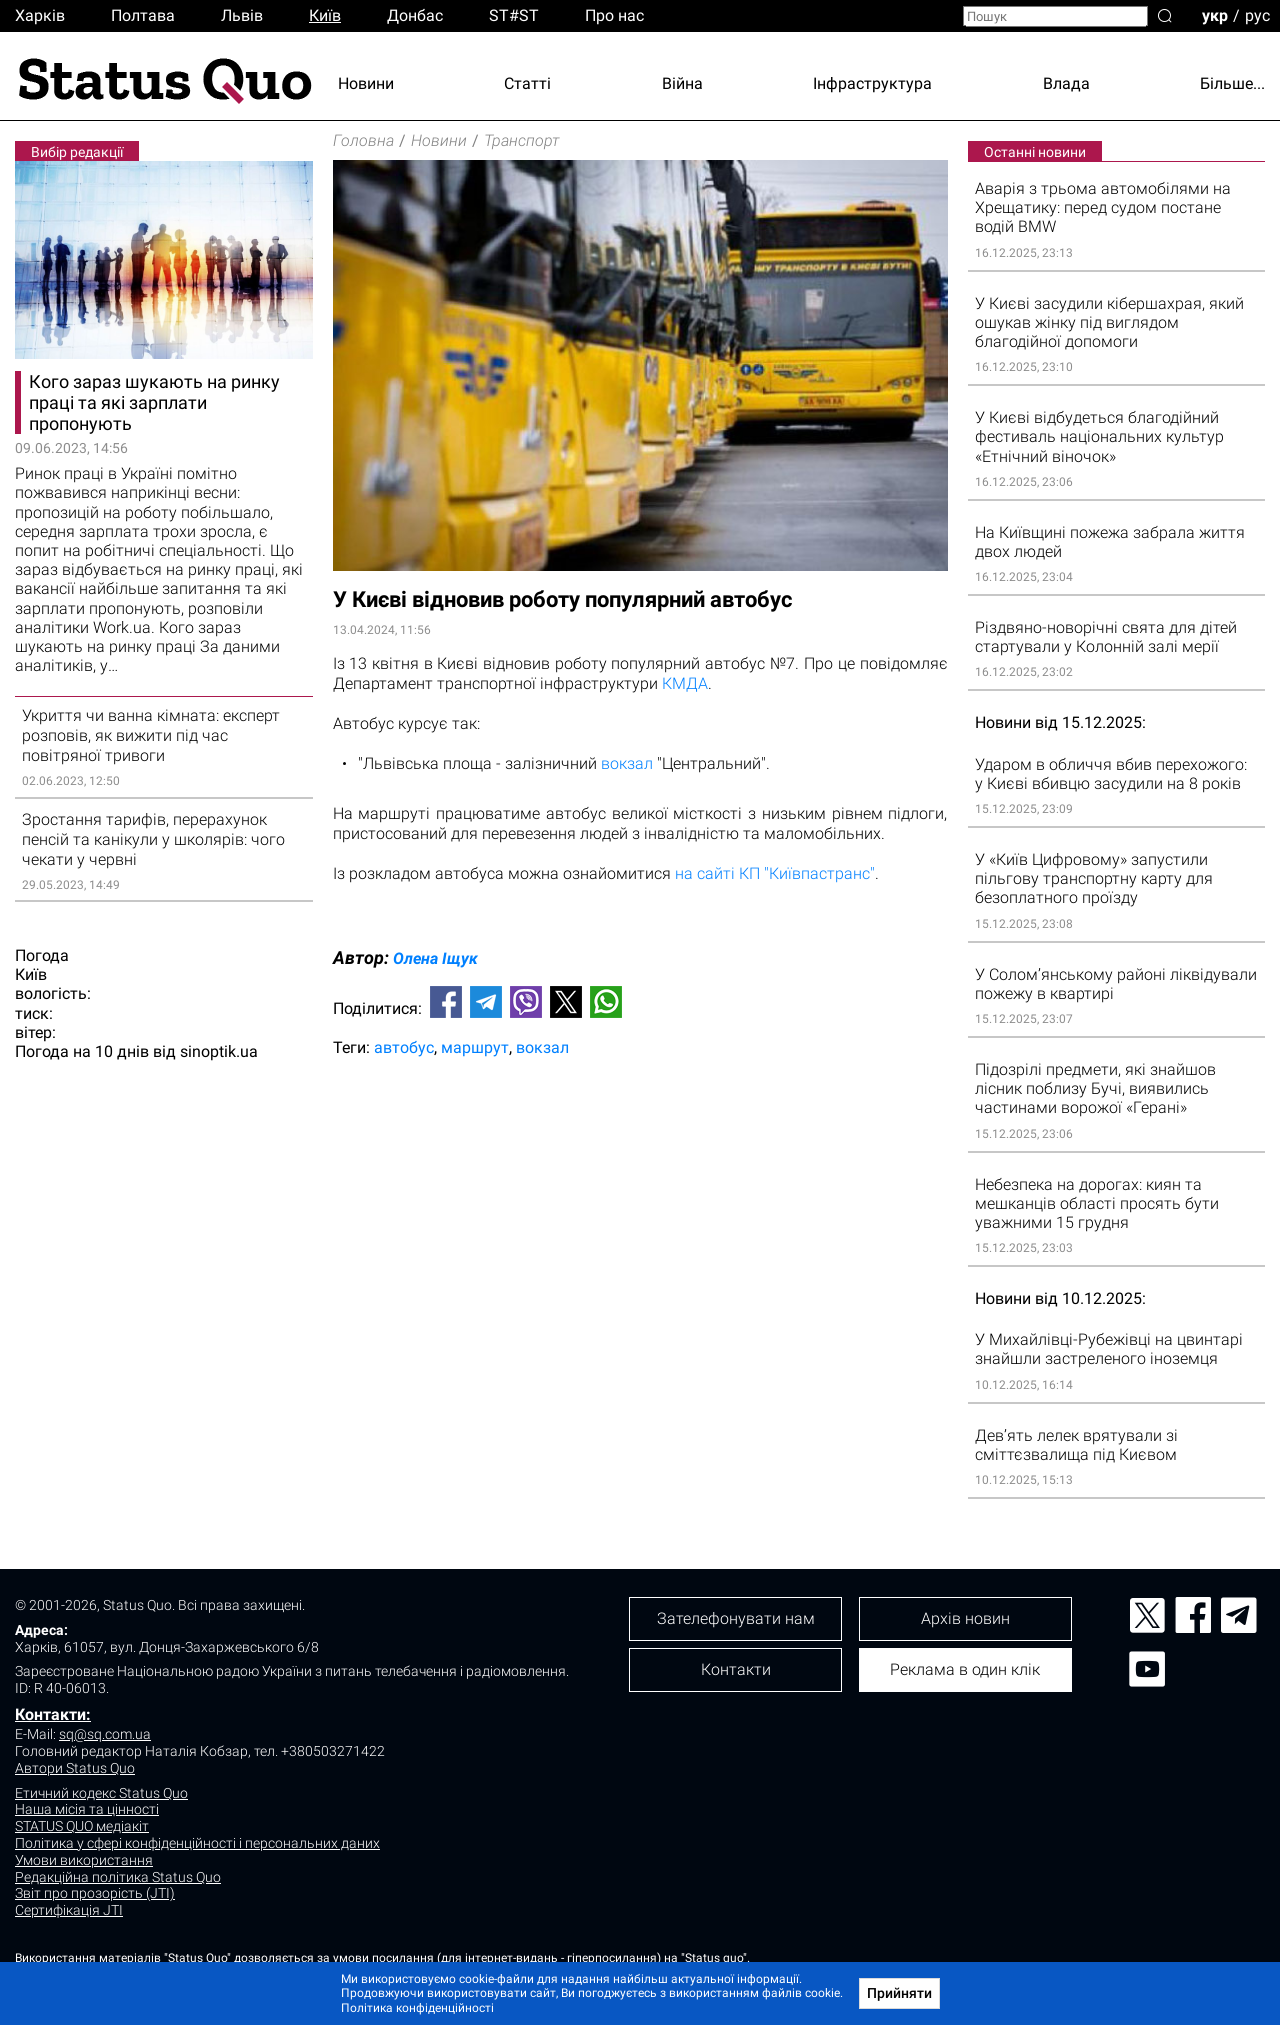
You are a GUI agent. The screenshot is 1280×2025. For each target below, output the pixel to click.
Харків (40, 15)
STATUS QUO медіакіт (82, 1826)
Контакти (736, 1669)
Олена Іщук (435, 958)
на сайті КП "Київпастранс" (775, 873)
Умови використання (84, 1860)
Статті (527, 83)
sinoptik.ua (219, 1051)
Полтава (143, 15)
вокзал (627, 763)
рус (1257, 14)
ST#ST (514, 15)
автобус (404, 1047)
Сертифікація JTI (69, 1910)
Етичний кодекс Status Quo (101, 1793)
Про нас (614, 15)
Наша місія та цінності (87, 1809)
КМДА (685, 683)
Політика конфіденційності (417, 2008)
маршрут (475, 1047)
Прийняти (899, 1993)
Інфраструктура (872, 83)
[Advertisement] (640, 1139)
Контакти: (53, 1714)
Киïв (325, 15)
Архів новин (965, 1618)
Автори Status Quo (75, 1768)
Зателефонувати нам (736, 1618)
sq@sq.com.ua (105, 1734)
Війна (682, 83)
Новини (366, 83)
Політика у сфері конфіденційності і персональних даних (197, 1843)
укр (1215, 14)
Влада (1066, 83)
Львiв (242, 15)
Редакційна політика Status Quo (118, 1877)
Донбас (415, 15)
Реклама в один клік (965, 1669)
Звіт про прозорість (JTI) (95, 1893)
